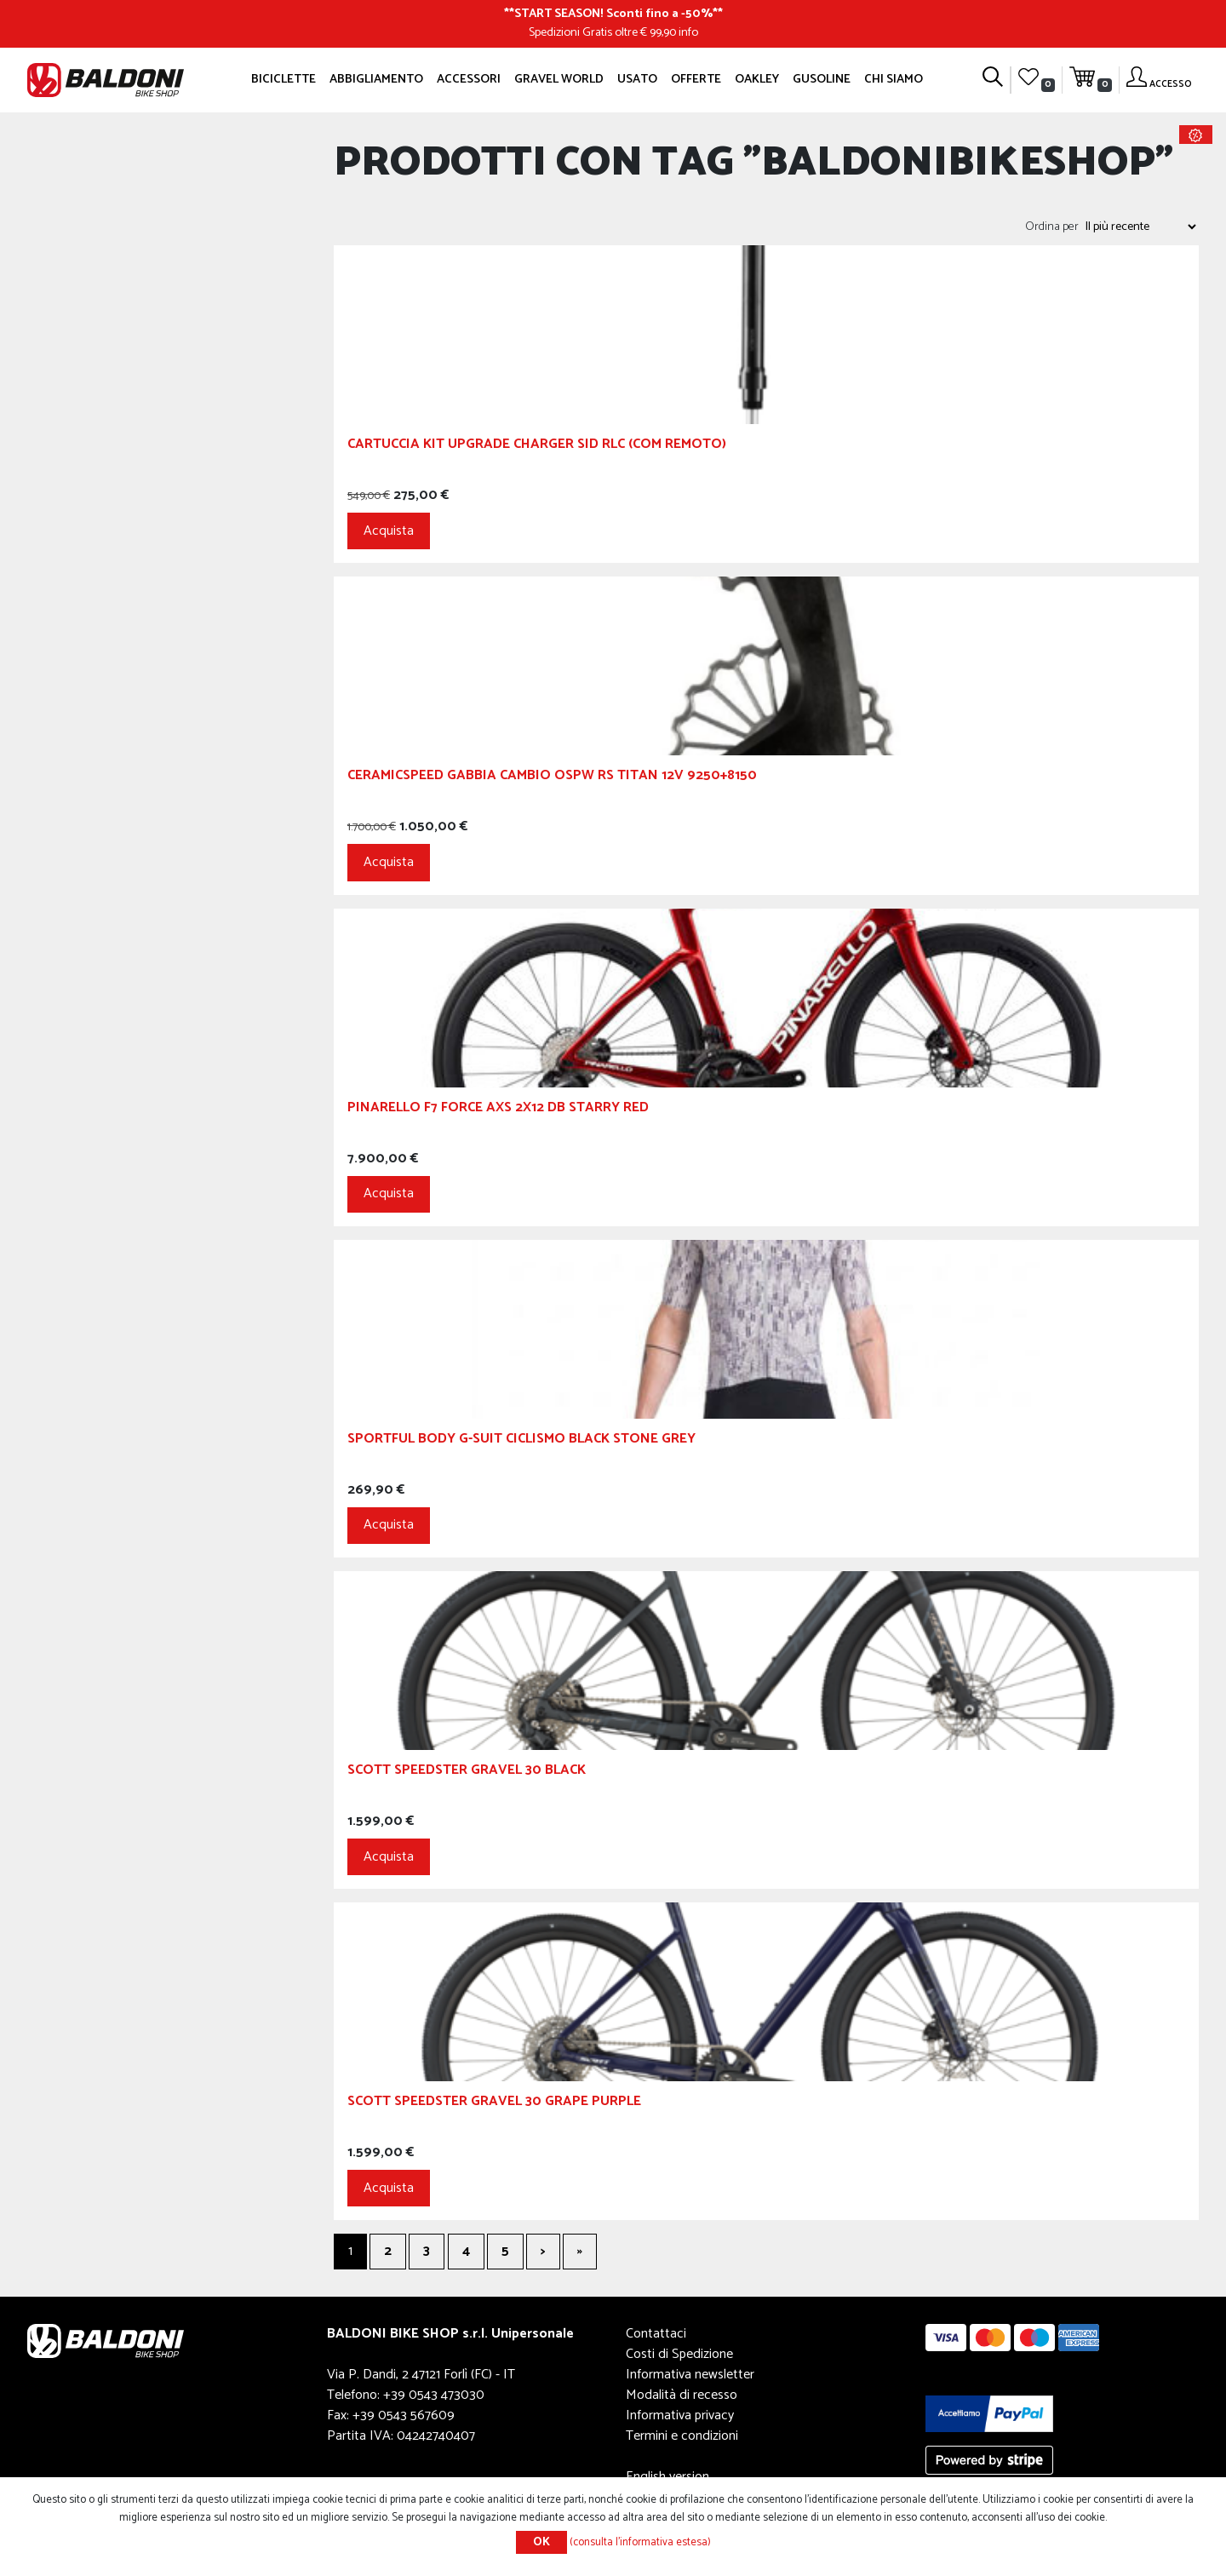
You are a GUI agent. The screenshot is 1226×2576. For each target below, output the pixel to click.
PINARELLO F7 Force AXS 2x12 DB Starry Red (498, 1110)
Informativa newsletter (690, 2374)
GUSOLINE (822, 79)
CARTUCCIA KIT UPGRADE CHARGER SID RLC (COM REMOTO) (536, 447)
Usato (637, 79)
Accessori (469, 79)
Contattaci (656, 2333)
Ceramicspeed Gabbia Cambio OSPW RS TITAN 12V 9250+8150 (552, 778)
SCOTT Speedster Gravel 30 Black (466, 1772)
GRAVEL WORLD (559, 79)
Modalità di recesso (681, 2395)
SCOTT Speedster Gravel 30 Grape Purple (494, 2104)
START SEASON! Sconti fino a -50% (613, 13)
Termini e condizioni (682, 2435)
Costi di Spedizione (679, 2354)
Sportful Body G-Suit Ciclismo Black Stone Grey (521, 1441)
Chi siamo (893, 79)
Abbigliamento (376, 79)
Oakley (757, 79)
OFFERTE (696, 79)
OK (541, 2542)
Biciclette (283, 79)
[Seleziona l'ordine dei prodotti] (1140, 226)
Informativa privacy (680, 2415)
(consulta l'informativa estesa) (640, 2542)
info (688, 32)
